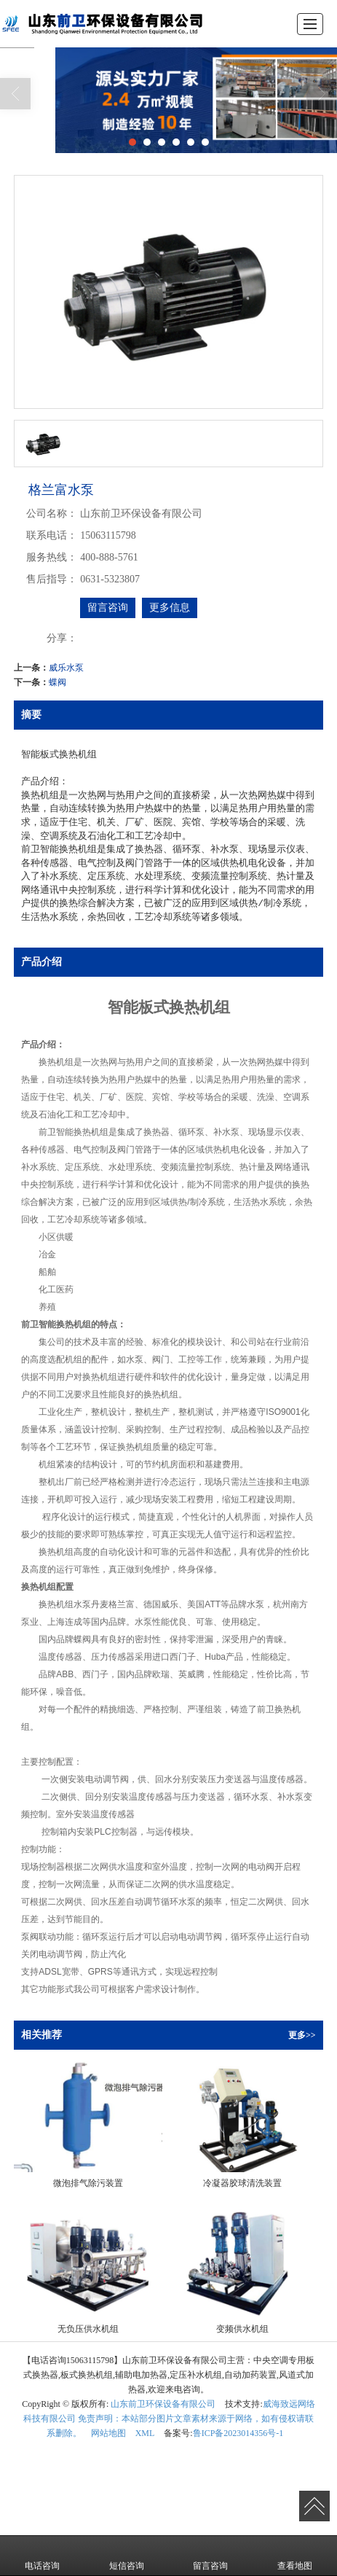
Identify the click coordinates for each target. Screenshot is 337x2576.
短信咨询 (126, 2555)
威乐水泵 (66, 668)
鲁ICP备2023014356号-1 (238, 2433)
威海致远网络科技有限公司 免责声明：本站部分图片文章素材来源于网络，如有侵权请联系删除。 (169, 2418)
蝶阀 (57, 682)
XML (145, 2433)
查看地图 (294, 2555)
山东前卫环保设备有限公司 (163, 2404)
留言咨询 (107, 607)
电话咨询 (42, 2555)
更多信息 (169, 607)
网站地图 (108, 2433)
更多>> (302, 2035)
